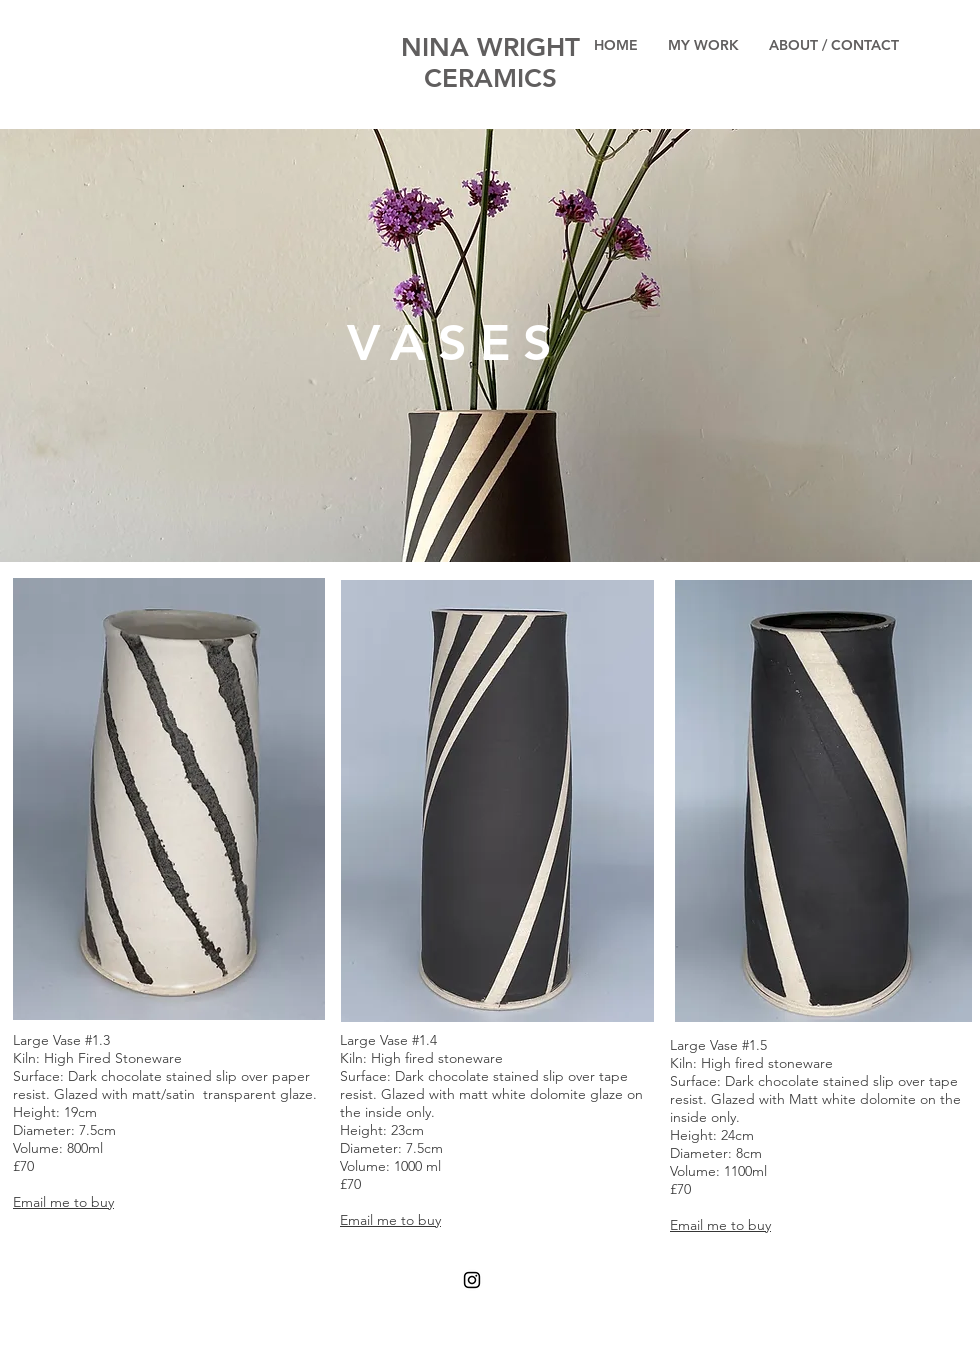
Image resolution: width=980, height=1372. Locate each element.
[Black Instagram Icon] (472, 1280)
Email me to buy (63, 1202)
